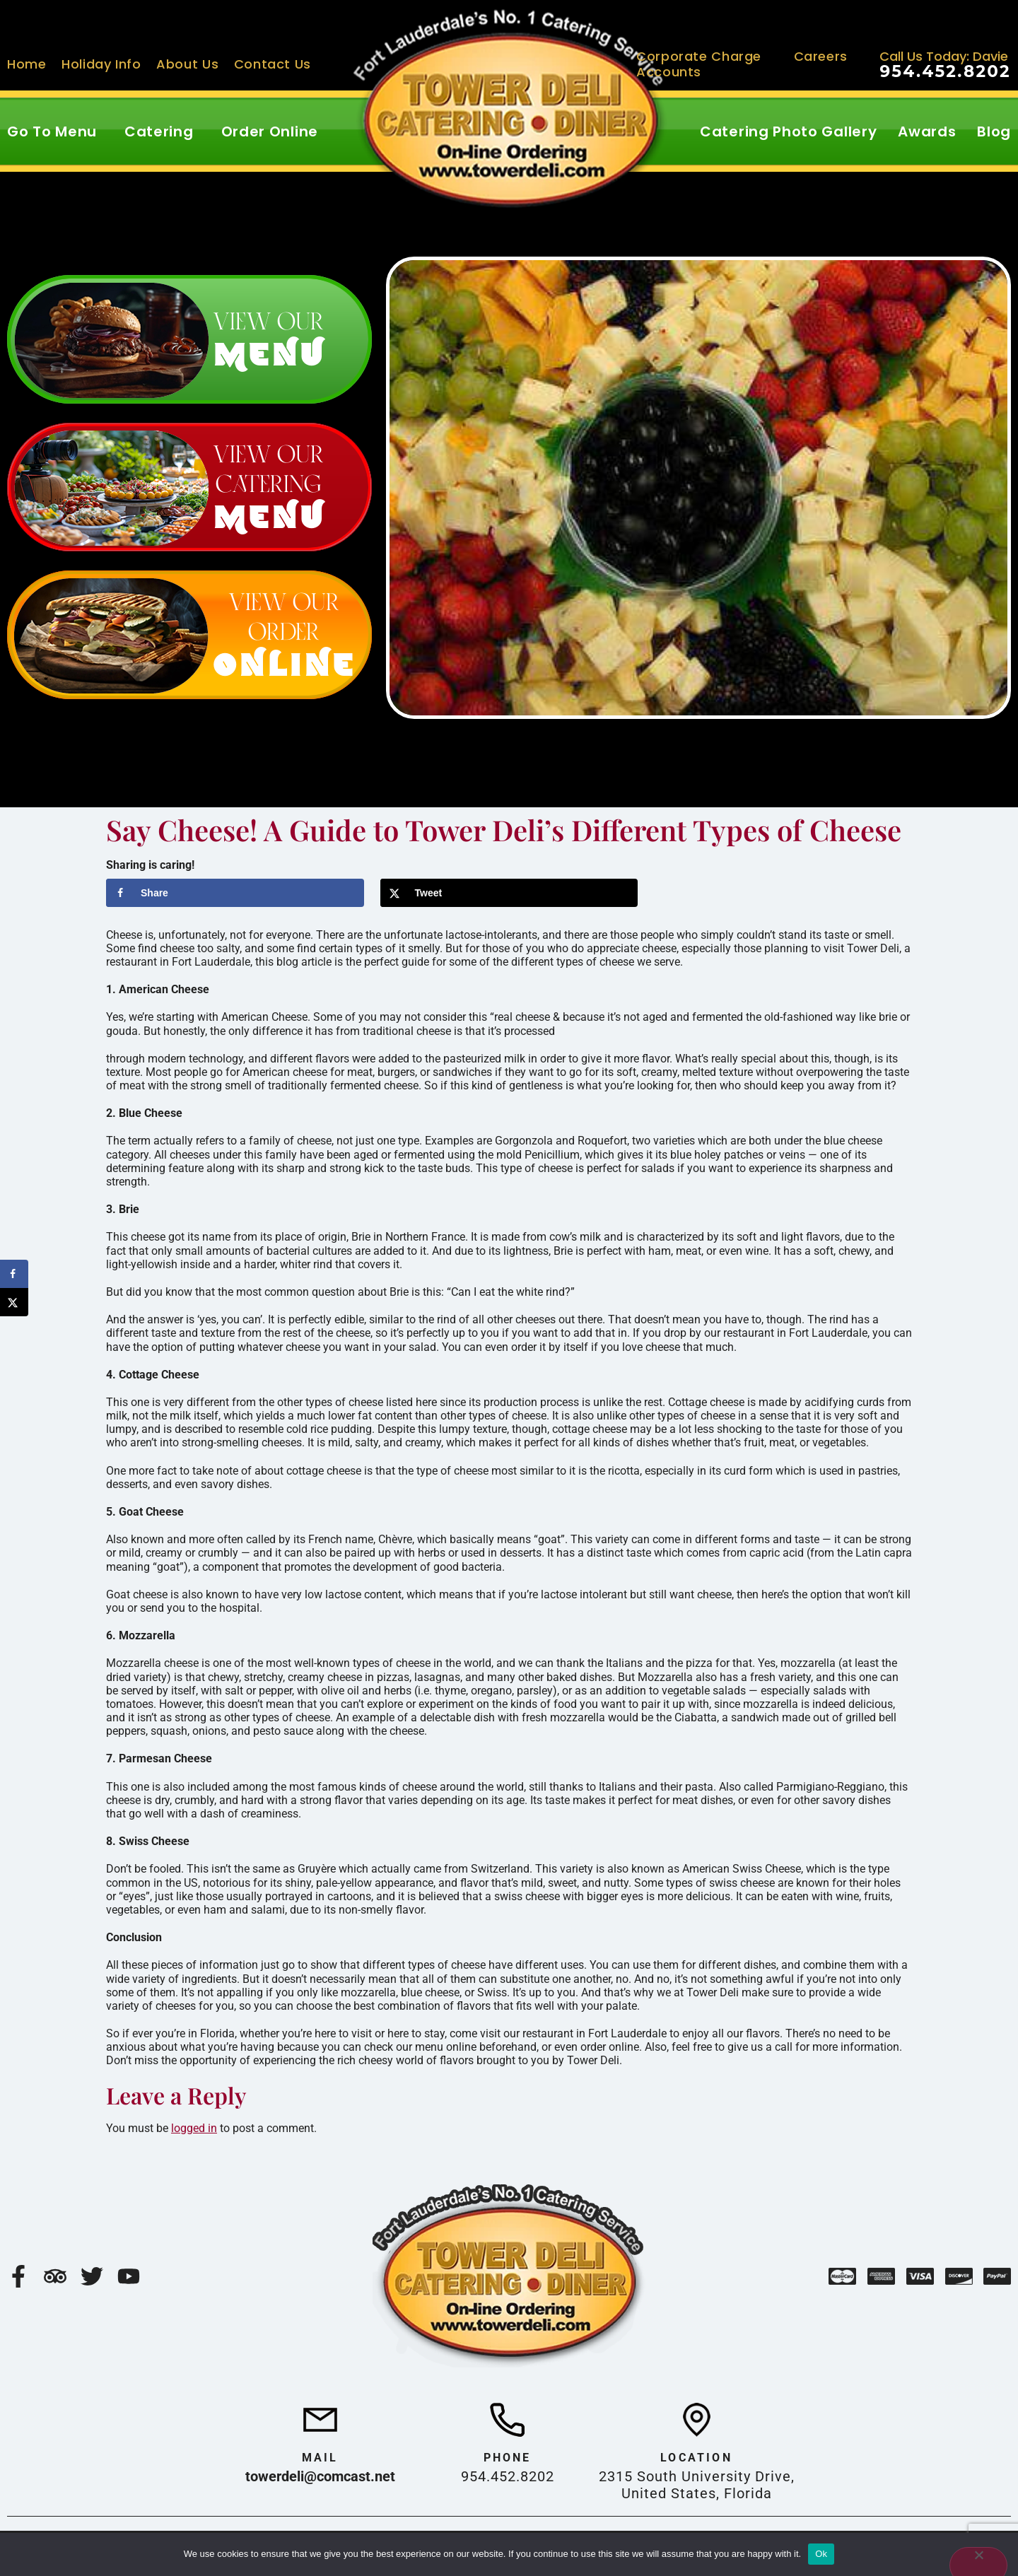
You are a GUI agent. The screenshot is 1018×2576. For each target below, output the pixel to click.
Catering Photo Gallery (788, 131)
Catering (159, 131)
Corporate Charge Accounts (698, 64)
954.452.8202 (945, 71)
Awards (927, 131)
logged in (194, 2128)
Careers (821, 56)
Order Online (269, 131)
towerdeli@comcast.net (320, 2476)
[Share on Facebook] (235, 893)
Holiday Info (101, 64)
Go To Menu (52, 131)
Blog (994, 131)
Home (27, 64)
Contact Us (272, 64)
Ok (821, 2553)
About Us (187, 64)
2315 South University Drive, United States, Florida (697, 2485)
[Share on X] (509, 893)
